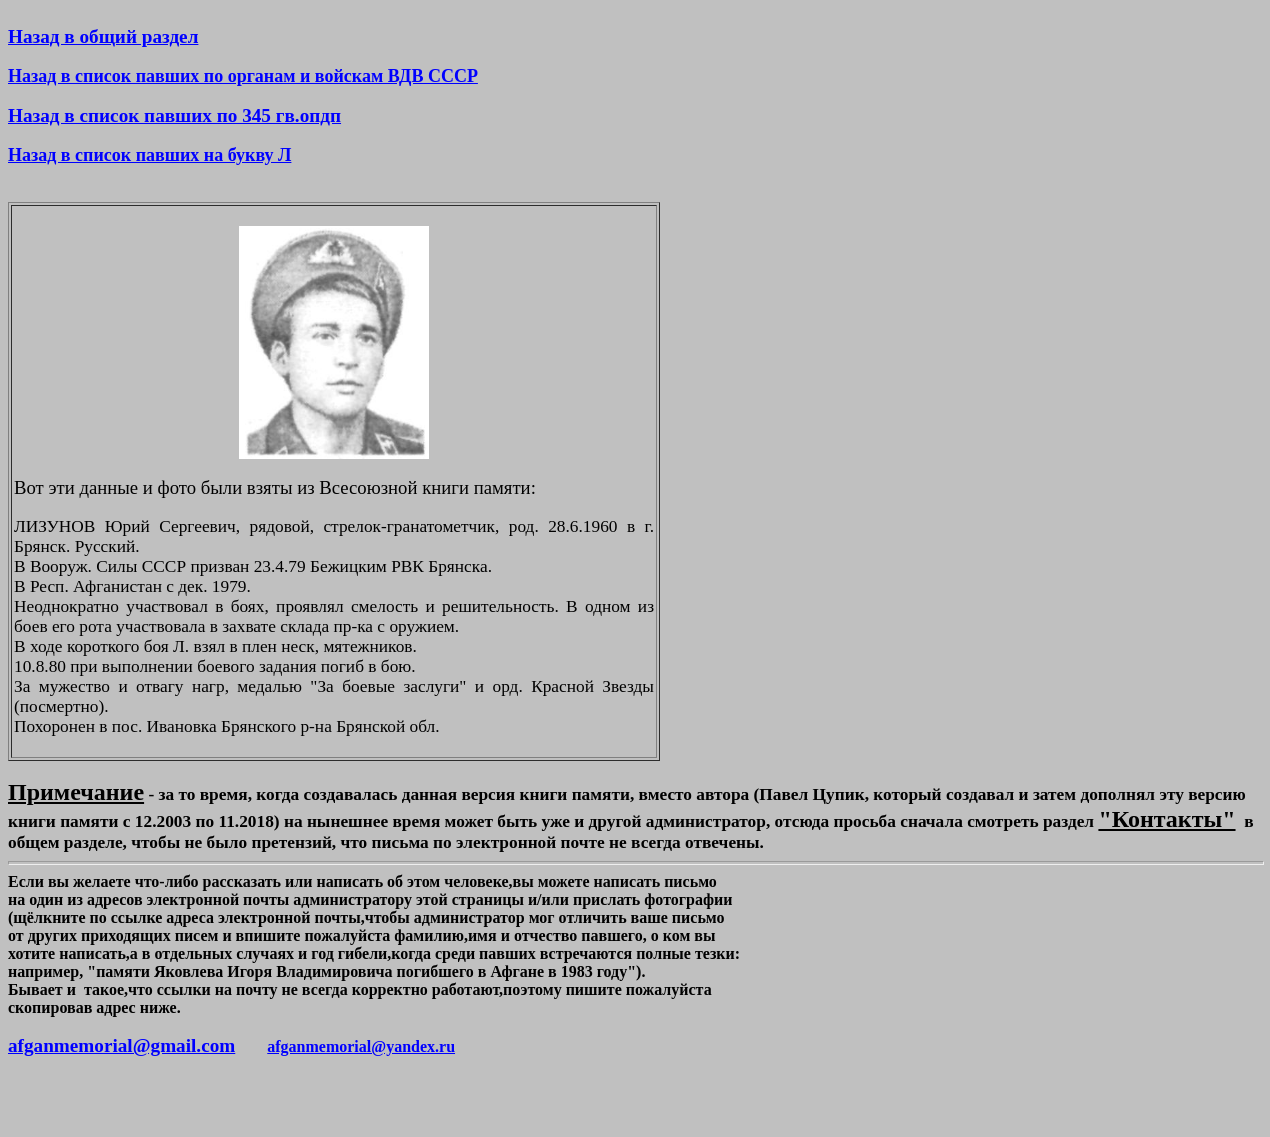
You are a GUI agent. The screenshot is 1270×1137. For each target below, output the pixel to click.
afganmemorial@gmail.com (121, 1045)
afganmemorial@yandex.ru (361, 1046)
